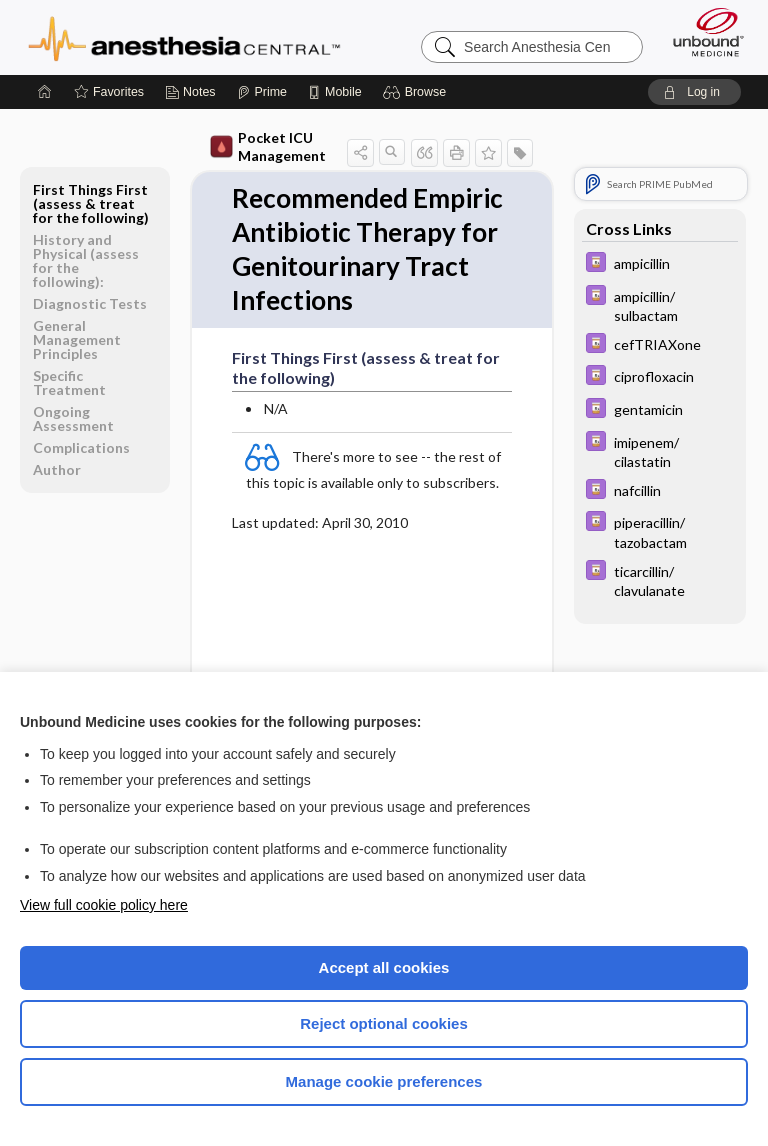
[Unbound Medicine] (702, 32)
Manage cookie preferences (384, 1081)
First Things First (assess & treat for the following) (91, 203)
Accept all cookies (384, 967)
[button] (417, 92)
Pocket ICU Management (268, 146)
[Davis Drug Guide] (660, 264)
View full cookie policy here (104, 905)
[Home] (45, 92)
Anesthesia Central (184, 37)
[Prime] (262, 92)
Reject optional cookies (384, 1023)
